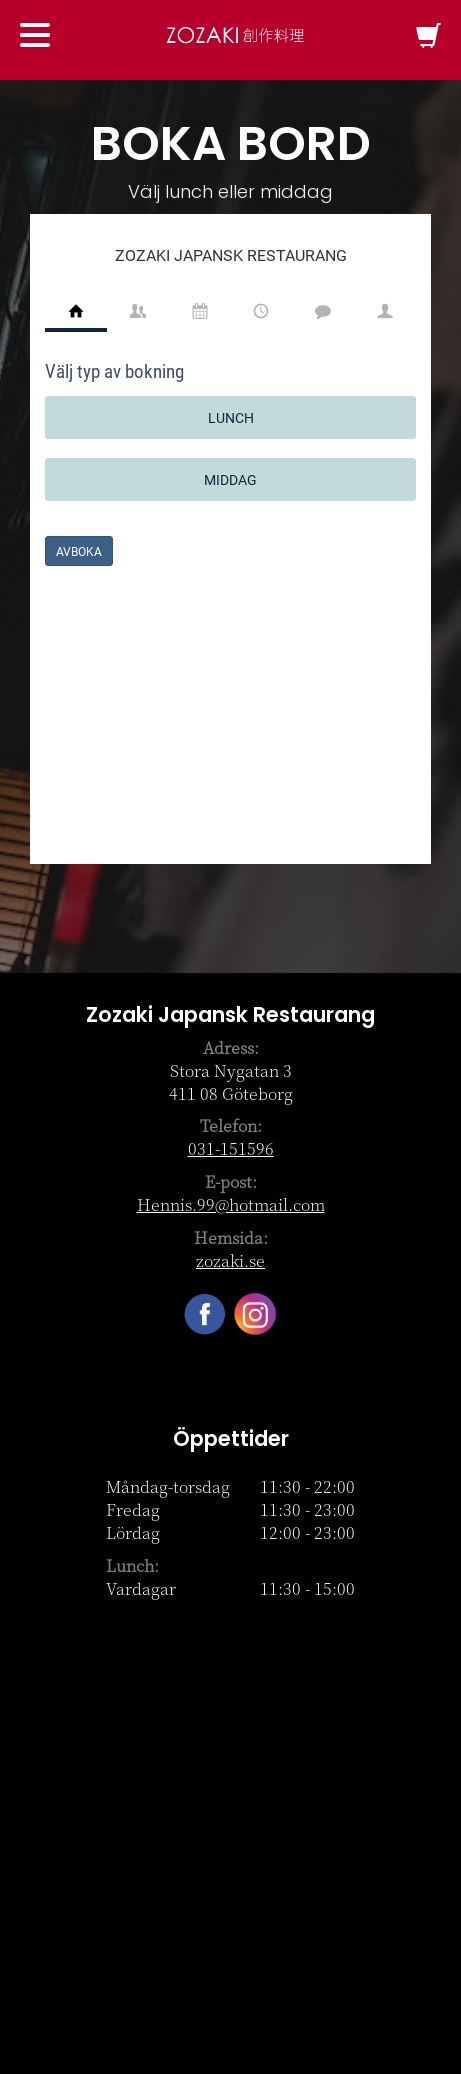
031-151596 (231, 1148)
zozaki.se (230, 1260)
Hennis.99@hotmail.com (231, 1204)
